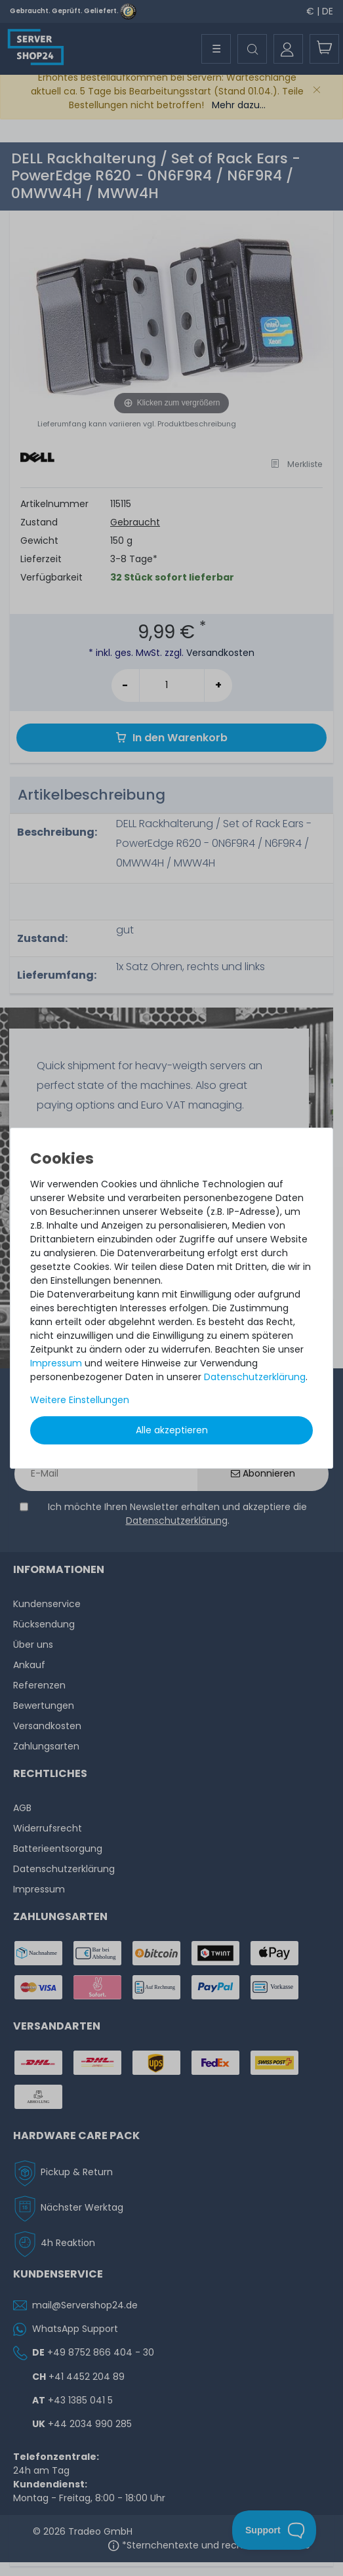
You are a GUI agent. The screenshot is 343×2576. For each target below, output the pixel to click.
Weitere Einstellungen (79, 1399)
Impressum (56, 1363)
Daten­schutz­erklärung (255, 1376)
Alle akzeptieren (172, 1430)
